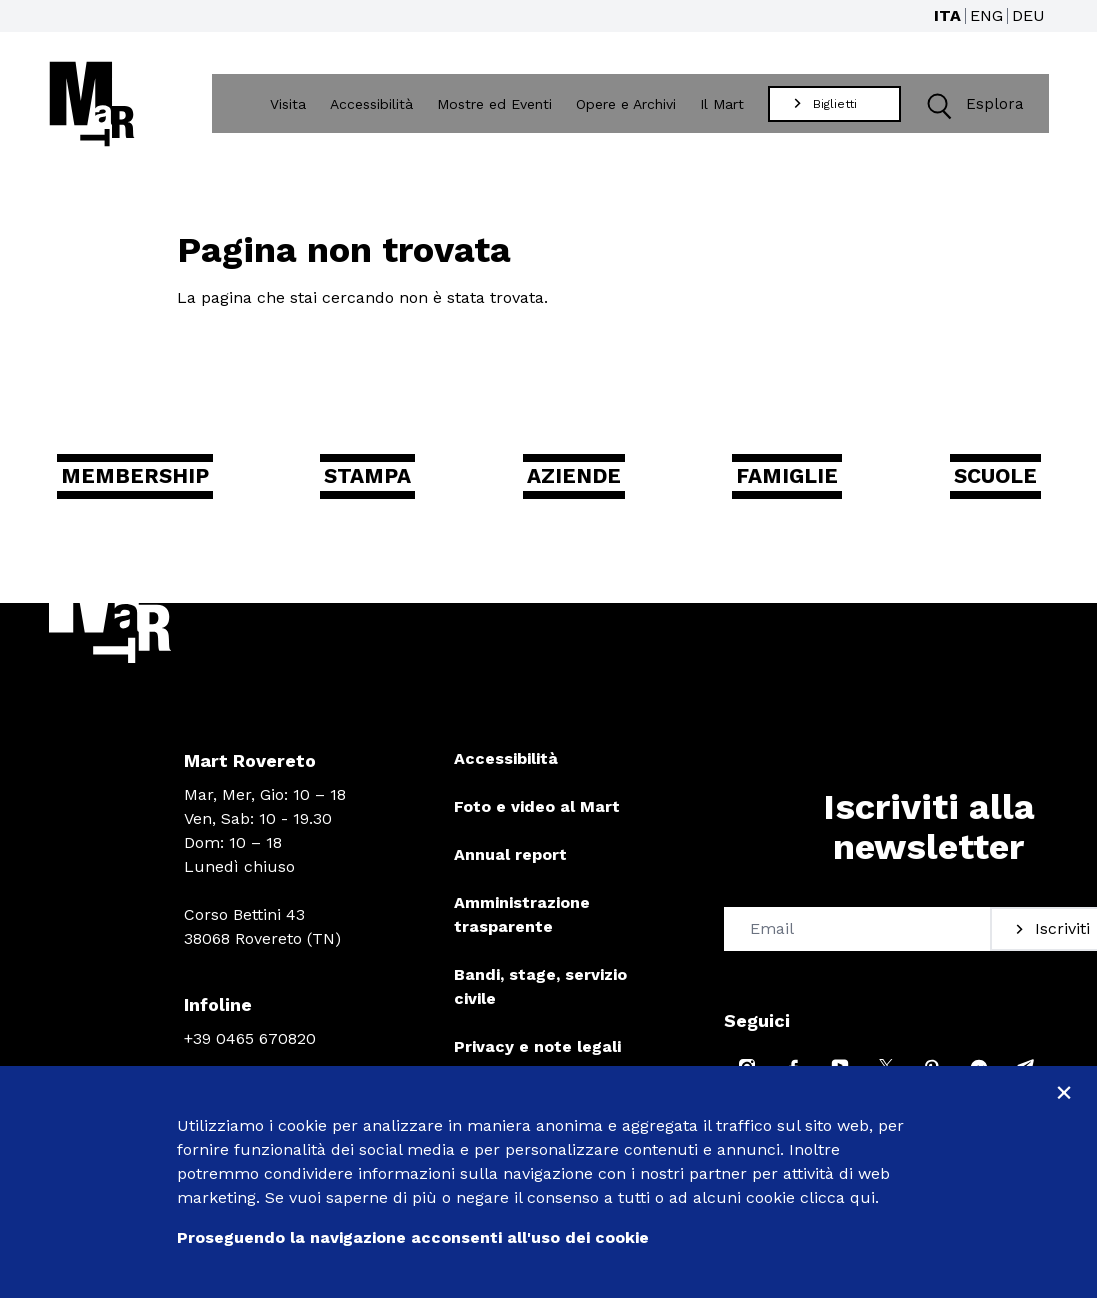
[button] (941, 107)
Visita (292, 107)
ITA (947, 15)
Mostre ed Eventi (498, 107)
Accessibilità (375, 107)
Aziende (582, 487)
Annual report (510, 869)
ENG (986, 15)
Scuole (977, 487)
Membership (162, 487)
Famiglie (782, 487)
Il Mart (726, 107)
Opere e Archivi (630, 107)
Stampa (391, 487)
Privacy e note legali (537, 1061)
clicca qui (837, 1197)
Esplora (971, 107)
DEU (1028, 15)
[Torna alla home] (92, 107)
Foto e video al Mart (537, 821)
